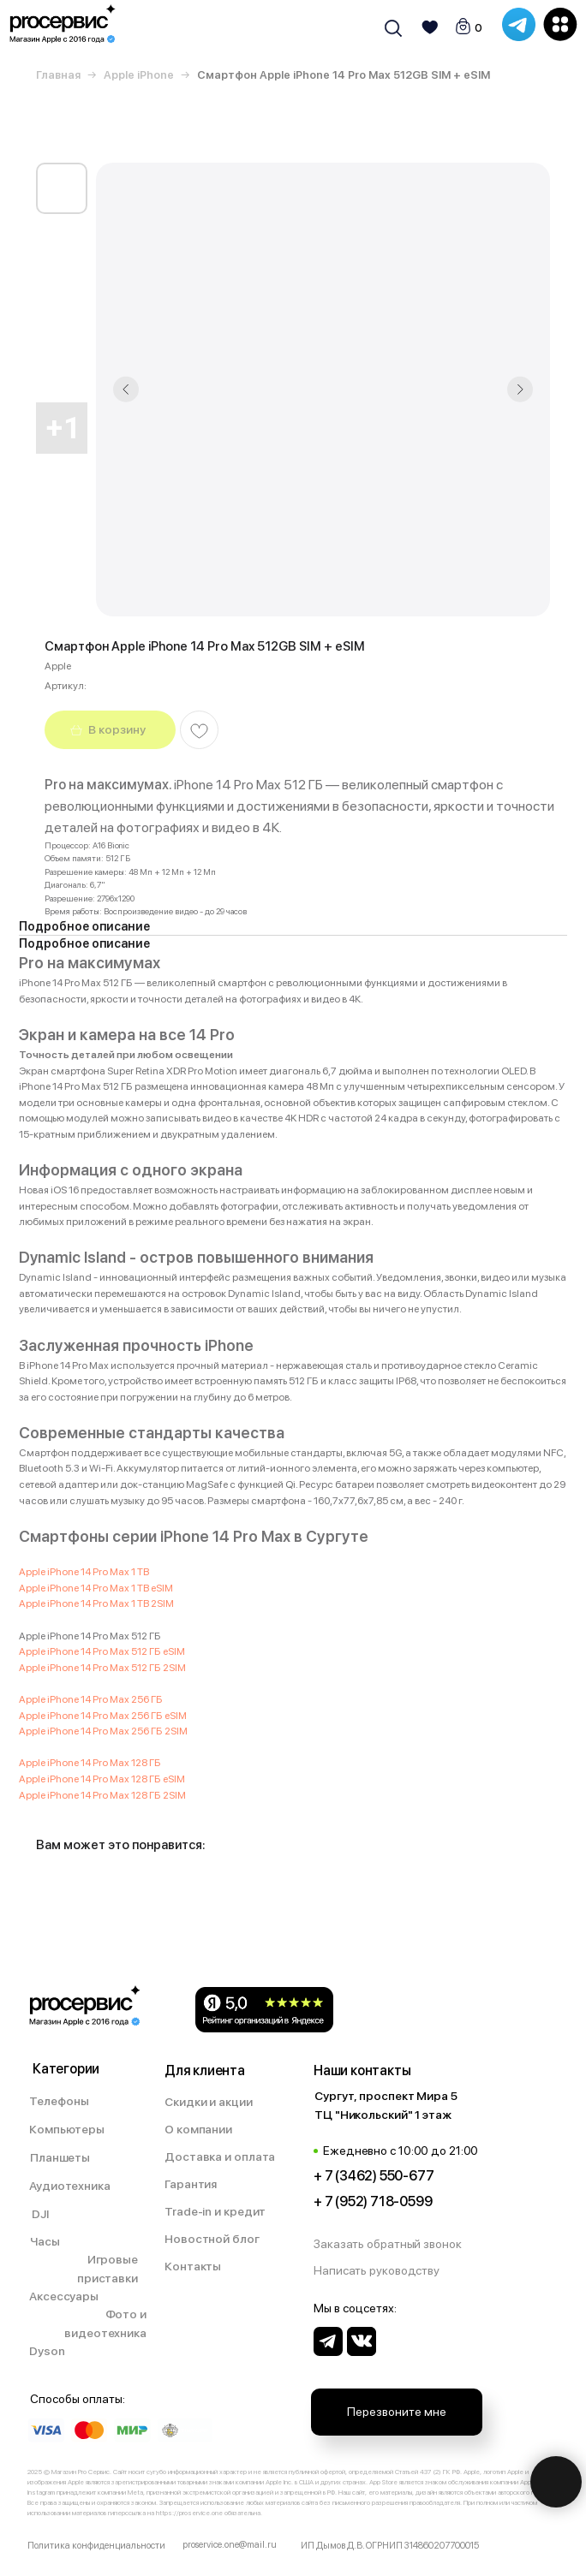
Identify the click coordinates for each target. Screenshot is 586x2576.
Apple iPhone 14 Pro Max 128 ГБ (90, 1763)
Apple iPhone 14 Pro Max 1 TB (85, 1572)
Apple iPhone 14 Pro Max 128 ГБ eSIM (102, 1779)
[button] (397, 2244)
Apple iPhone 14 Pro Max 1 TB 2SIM (96, 1603)
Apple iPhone (139, 74)
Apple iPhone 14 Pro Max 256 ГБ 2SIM (103, 1731)
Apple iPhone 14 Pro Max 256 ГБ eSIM (103, 1716)
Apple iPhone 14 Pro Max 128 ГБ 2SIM (102, 1795)
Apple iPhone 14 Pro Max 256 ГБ (91, 1699)
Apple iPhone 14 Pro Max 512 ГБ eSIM (102, 1651)
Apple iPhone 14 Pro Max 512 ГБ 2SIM (102, 1668)
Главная (58, 74)
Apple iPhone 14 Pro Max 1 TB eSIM (96, 1588)
